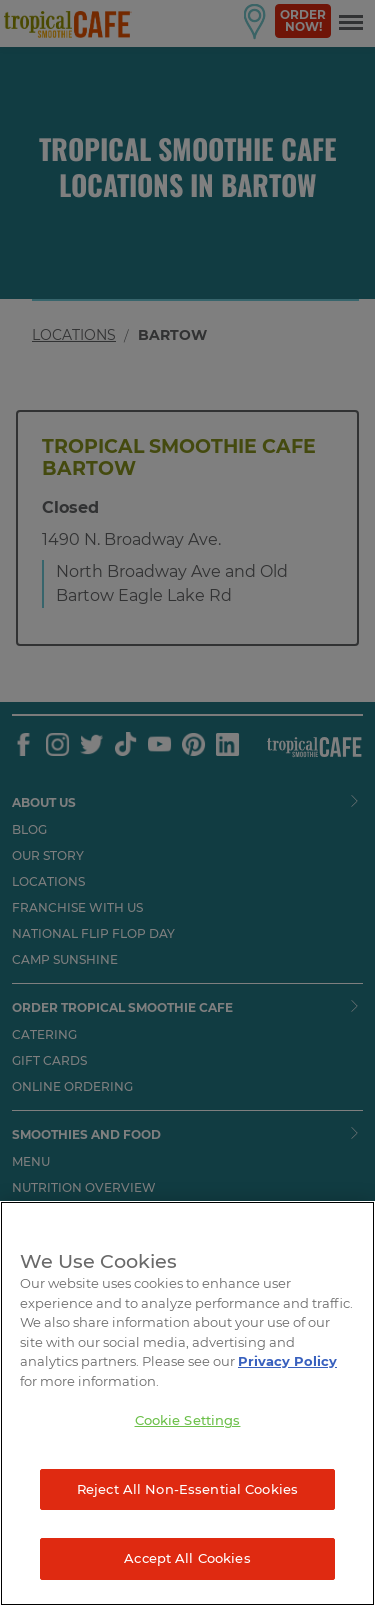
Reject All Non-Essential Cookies (187, 1489)
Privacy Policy (287, 1361)
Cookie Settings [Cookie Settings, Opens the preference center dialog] (188, 1420)
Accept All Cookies (187, 1558)
